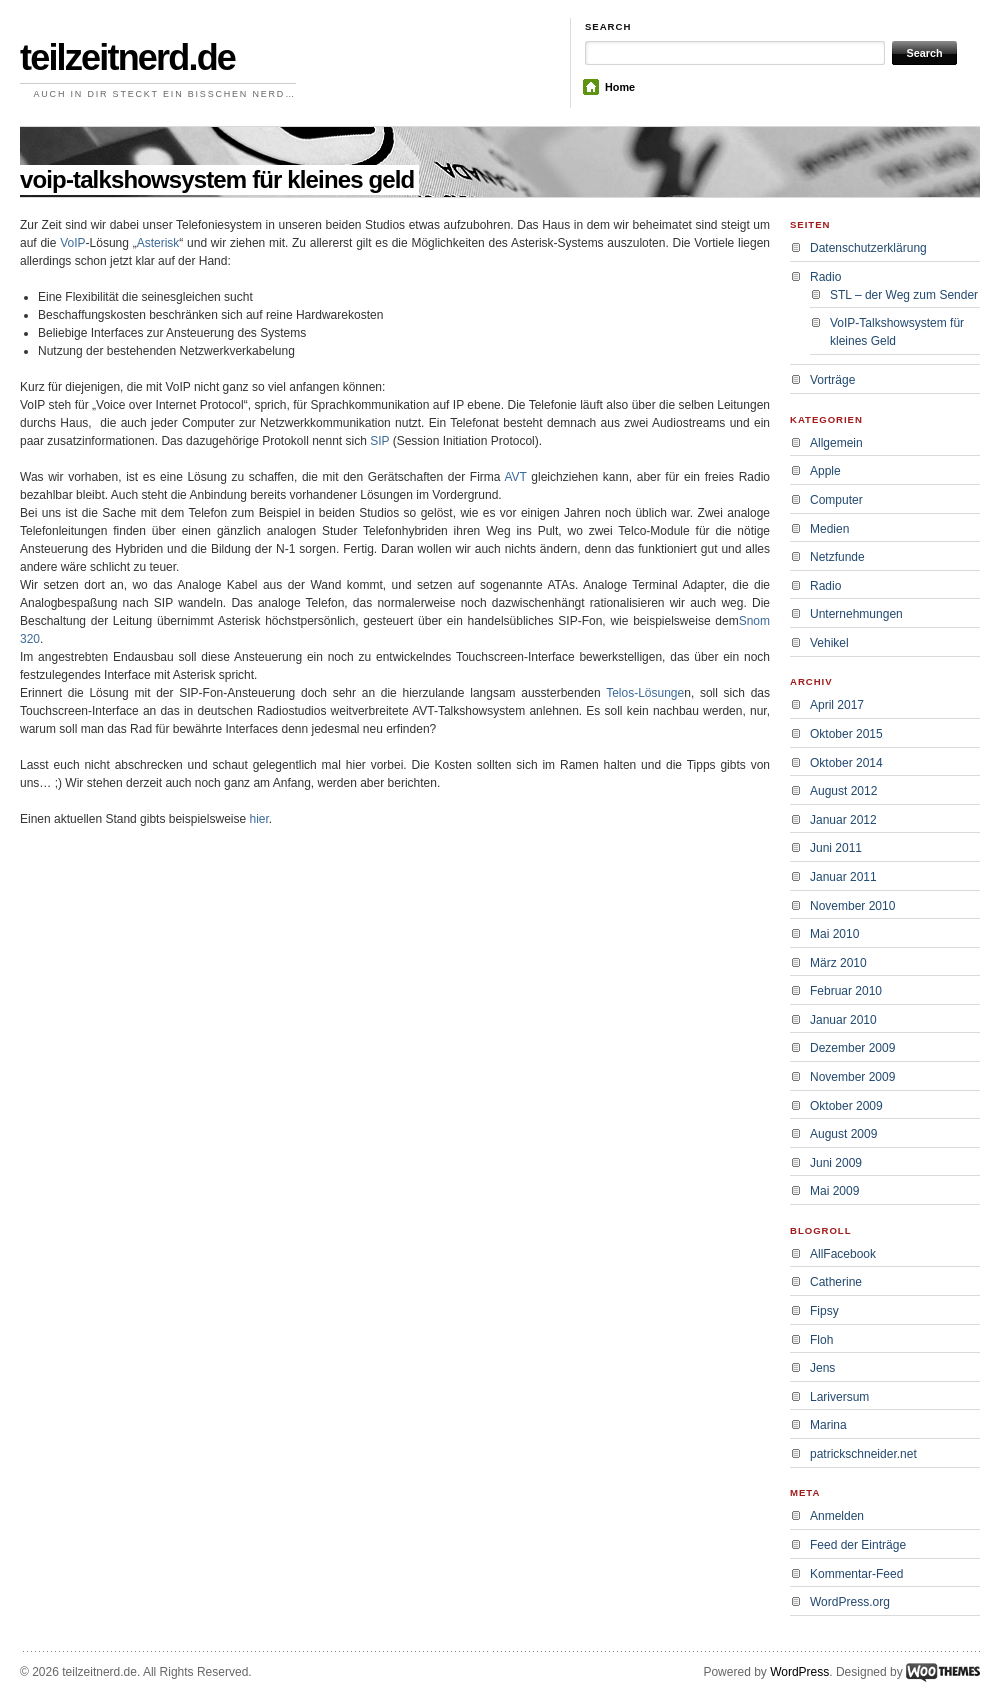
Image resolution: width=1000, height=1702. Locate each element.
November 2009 (852, 1077)
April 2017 (837, 705)
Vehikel (829, 643)
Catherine (836, 1282)
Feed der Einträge (858, 1545)
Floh (821, 1340)
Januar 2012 (843, 820)
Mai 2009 (834, 1191)
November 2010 (852, 906)
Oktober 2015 (846, 734)
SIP (379, 441)
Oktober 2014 (846, 763)
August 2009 (843, 1134)
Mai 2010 (834, 934)
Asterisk (158, 243)
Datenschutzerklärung (868, 248)
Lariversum (839, 1397)
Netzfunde (837, 557)
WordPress (799, 1672)
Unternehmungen (856, 614)
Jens (822, 1368)
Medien (829, 529)
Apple (825, 471)
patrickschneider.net (863, 1454)
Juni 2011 (836, 848)
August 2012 (843, 791)
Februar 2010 (846, 991)
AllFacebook (843, 1254)
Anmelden (837, 1516)
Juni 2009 (836, 1163)
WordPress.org (850, 1602)
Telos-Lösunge (645, 693)
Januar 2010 (843, 1020)
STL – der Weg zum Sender (904, 295)
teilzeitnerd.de (127, 57)
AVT (517, 477)
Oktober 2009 (846, 1106)
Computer (836, 500)
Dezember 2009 (852, 1048)
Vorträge (832, 380)
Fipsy (824, 1311)
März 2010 (838, 963)
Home (620, 87)
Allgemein (836, 443)
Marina (828, 1425)
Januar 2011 (843, 877)
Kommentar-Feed (856, 1574)
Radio (825, 277)
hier (258, 819)
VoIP (72, 243)
